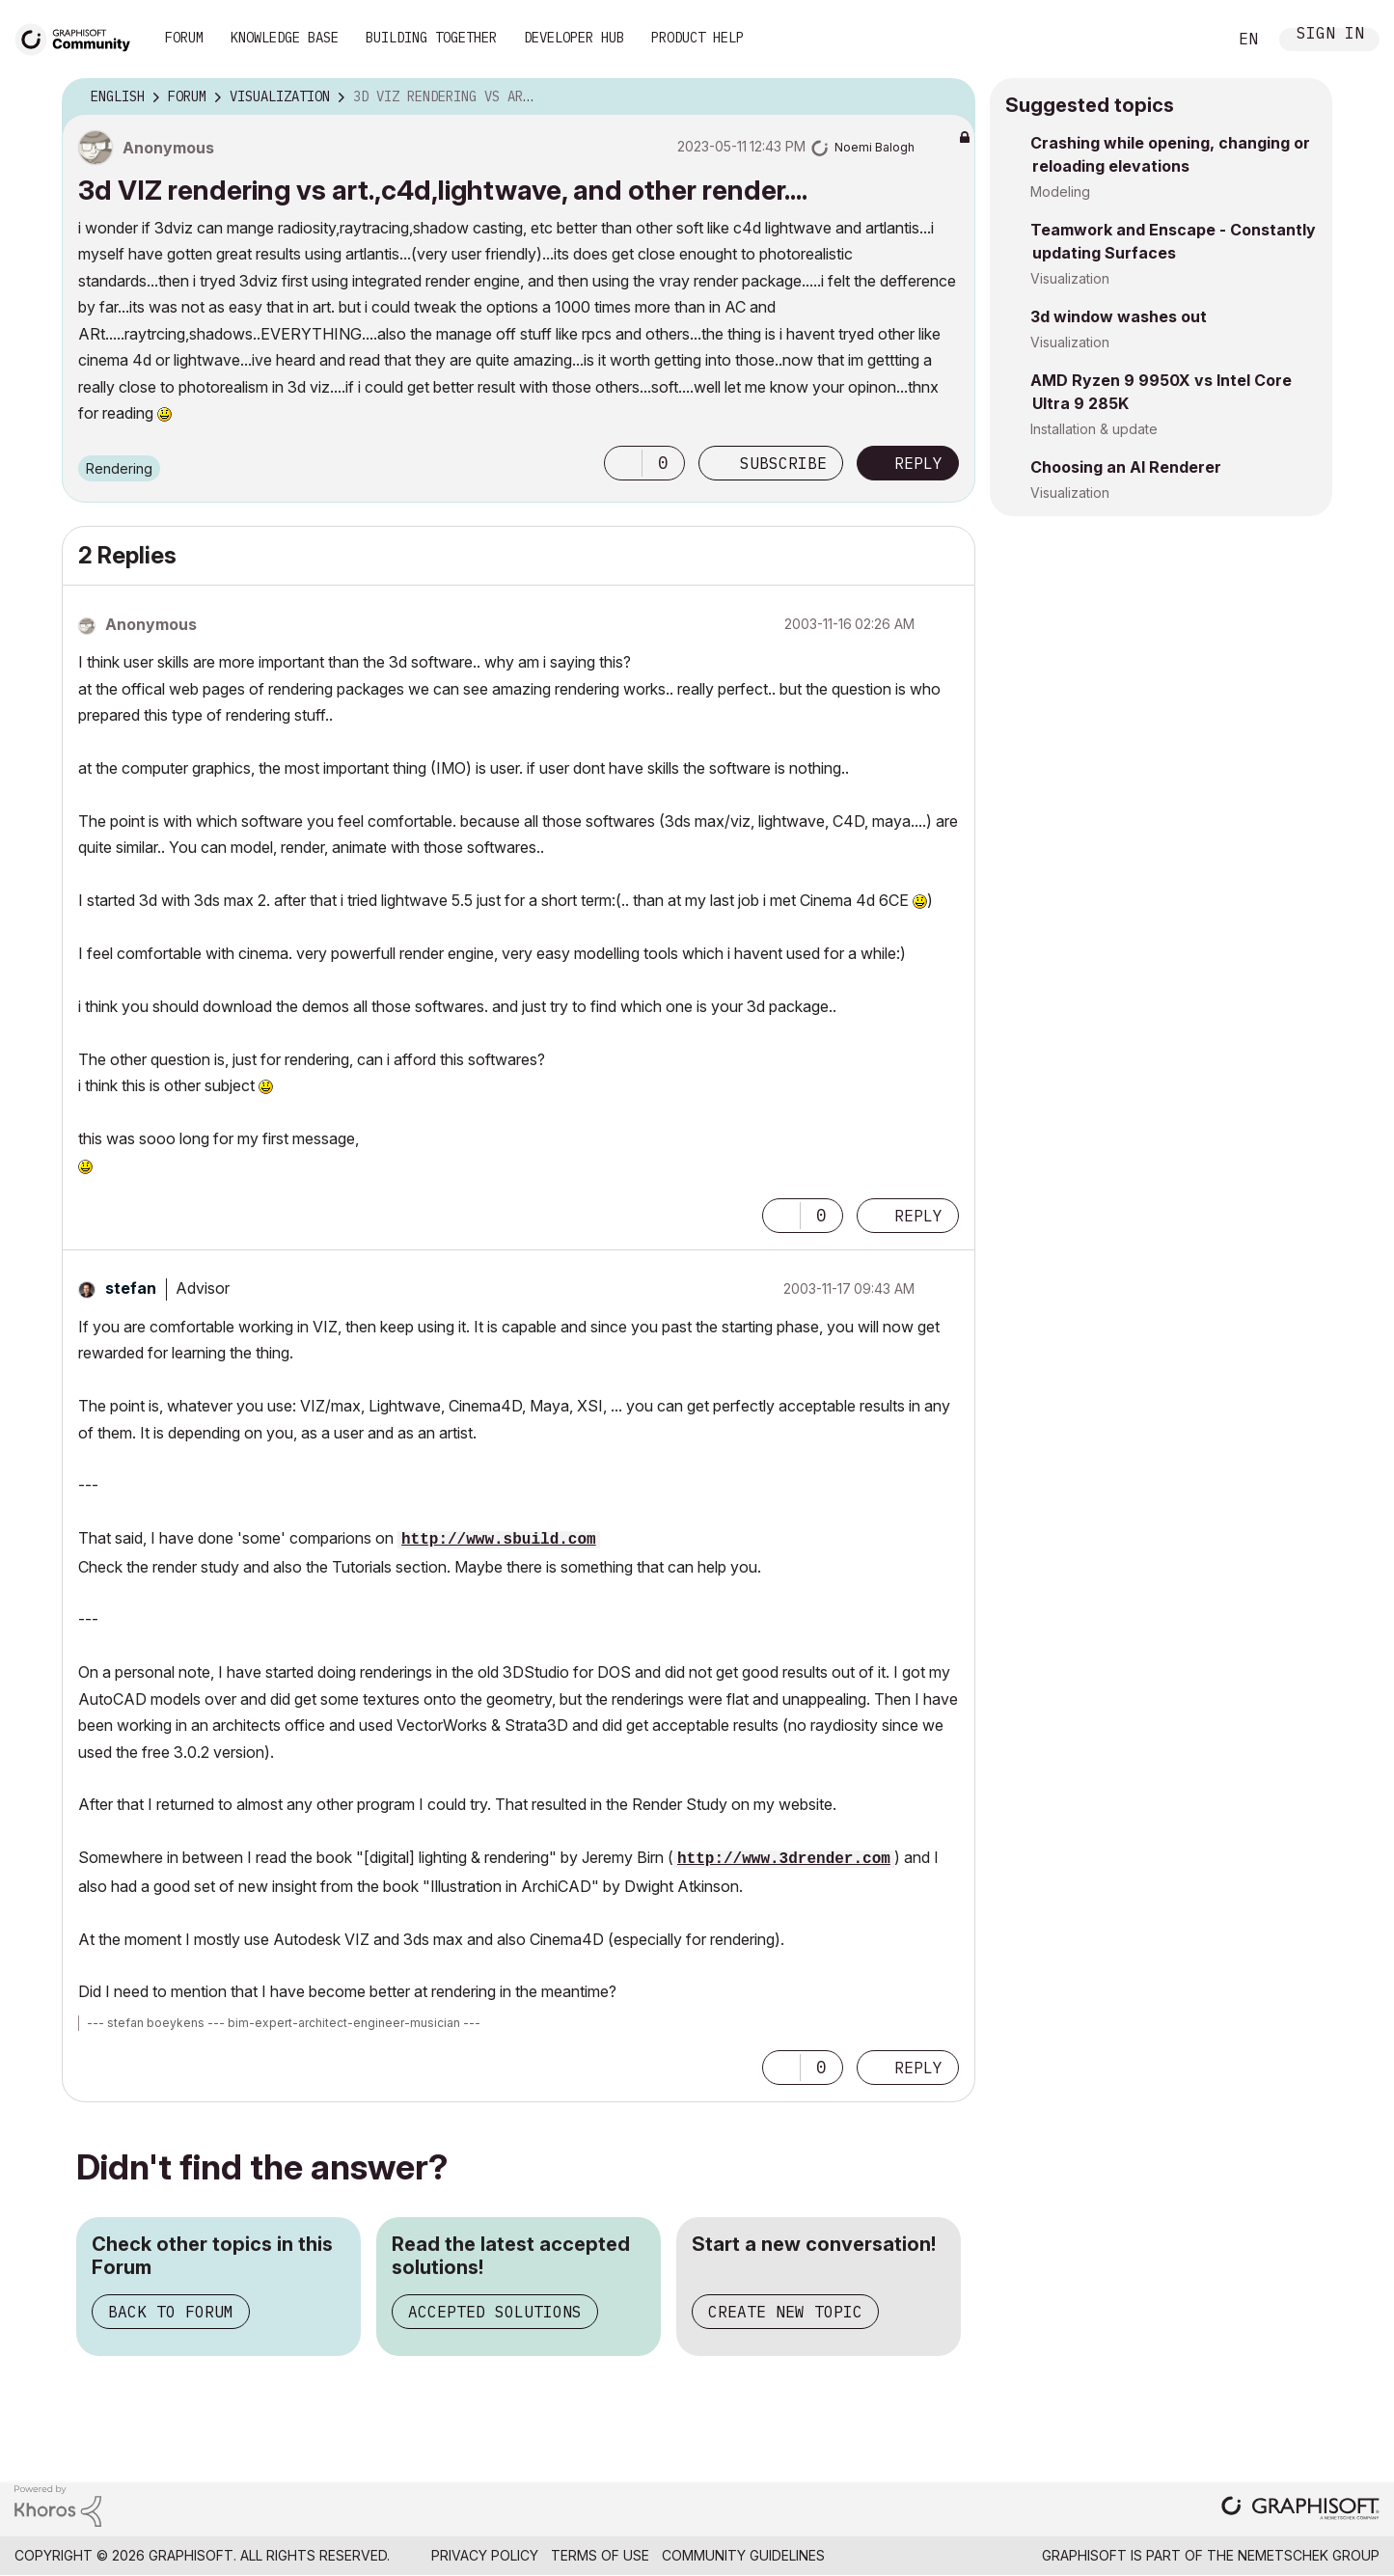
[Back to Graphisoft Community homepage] (79, 37)
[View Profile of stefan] (130, 1288)
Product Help (697, 37)
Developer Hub (574, 37)
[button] (623, 463)
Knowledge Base (285, 37)
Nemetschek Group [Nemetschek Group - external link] (1309, 2555)
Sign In (1330, 35)
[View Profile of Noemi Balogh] (874, 147)
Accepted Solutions (495, 2311)
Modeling (1060, 191)
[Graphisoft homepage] (1300, 2509)
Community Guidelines (743, 2555)
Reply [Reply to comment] (918, 1215)
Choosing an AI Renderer (1125, 467)
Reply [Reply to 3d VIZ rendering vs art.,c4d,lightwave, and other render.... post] (918, 463)
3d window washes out (1118, 316)
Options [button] (948, 97)
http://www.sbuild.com (498, 1539)
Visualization (1069, 278)
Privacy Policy (484, 2555)
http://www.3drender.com (783, 1859)
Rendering (119, 468)
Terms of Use (600, 2555)
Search (1190, 40)
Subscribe (783, 463)
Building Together (431, 37)
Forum (184, 37)
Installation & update (1094, 429)
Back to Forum (170, 2311)
